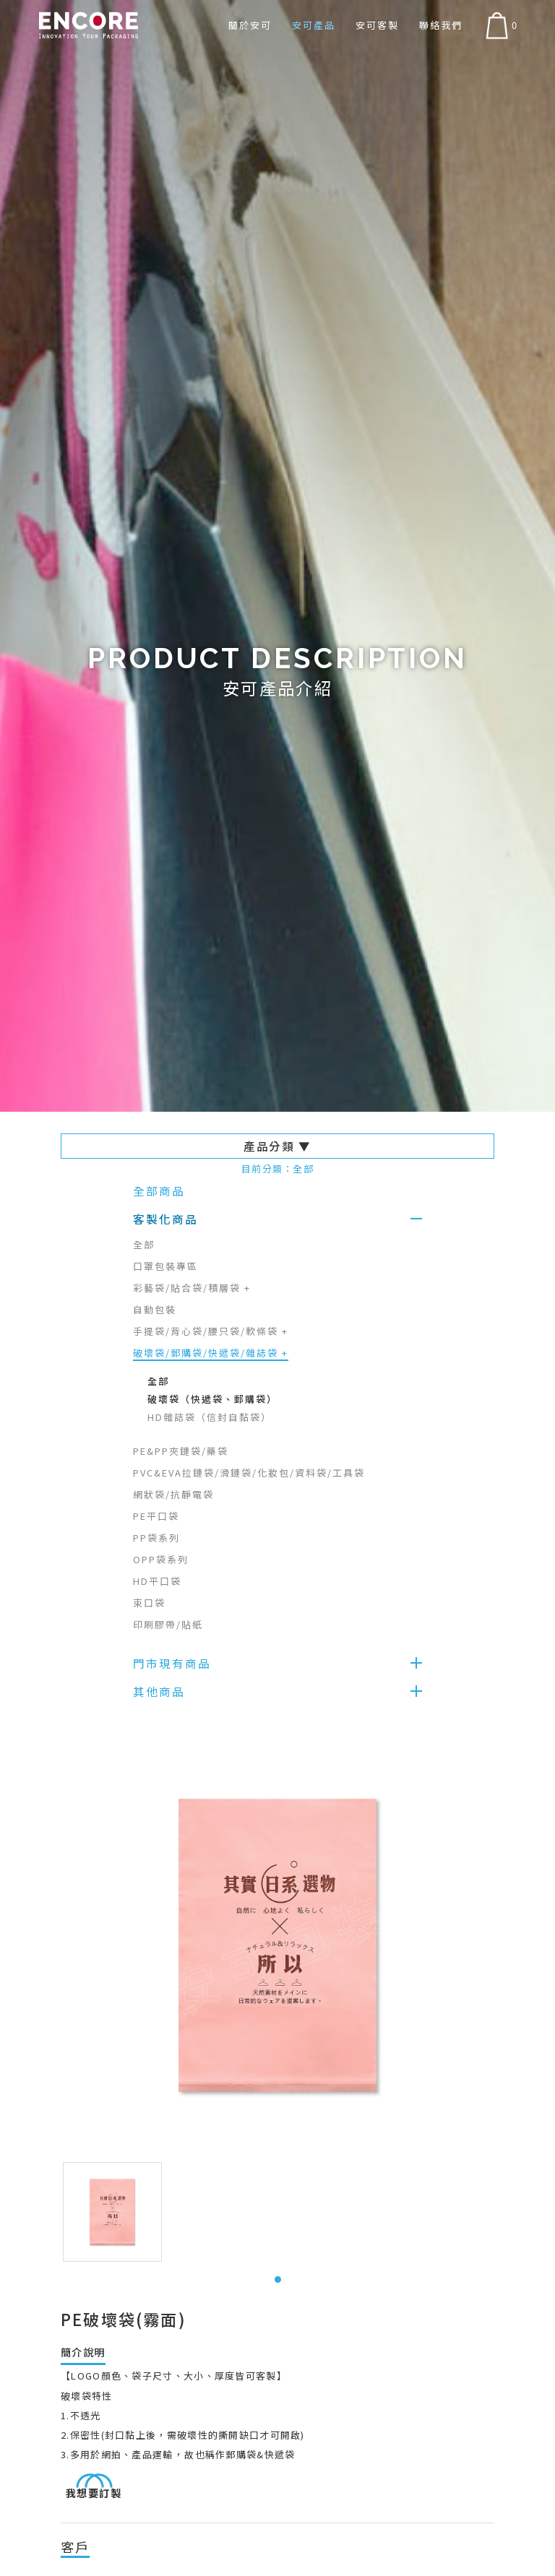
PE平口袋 (156, 1516)
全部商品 (159, 1190)
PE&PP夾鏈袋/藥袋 (180, 1451)
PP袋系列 (156, 1537)
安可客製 (377, 25)
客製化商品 (165, 1219)
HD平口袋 (157, 1581)
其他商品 (159, 1691)
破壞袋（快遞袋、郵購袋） (212, 1399)
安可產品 (313, 25)
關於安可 (250, 25)
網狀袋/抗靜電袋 (173, 1494)
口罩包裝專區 (165, 1266)
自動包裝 (154, 1309)
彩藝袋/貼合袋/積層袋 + (192, 1288)
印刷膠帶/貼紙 (168, 1624)
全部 (144, 1244)
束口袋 (149, 1602)
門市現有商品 (172, 1663)
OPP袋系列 (161, 1559)
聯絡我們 (440, 25)
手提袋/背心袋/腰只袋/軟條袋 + (210, 1331)
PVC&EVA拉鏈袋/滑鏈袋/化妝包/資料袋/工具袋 (249, 1472)
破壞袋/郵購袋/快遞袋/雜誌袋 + (210, 1353)
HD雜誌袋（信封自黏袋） (209, 1417)
